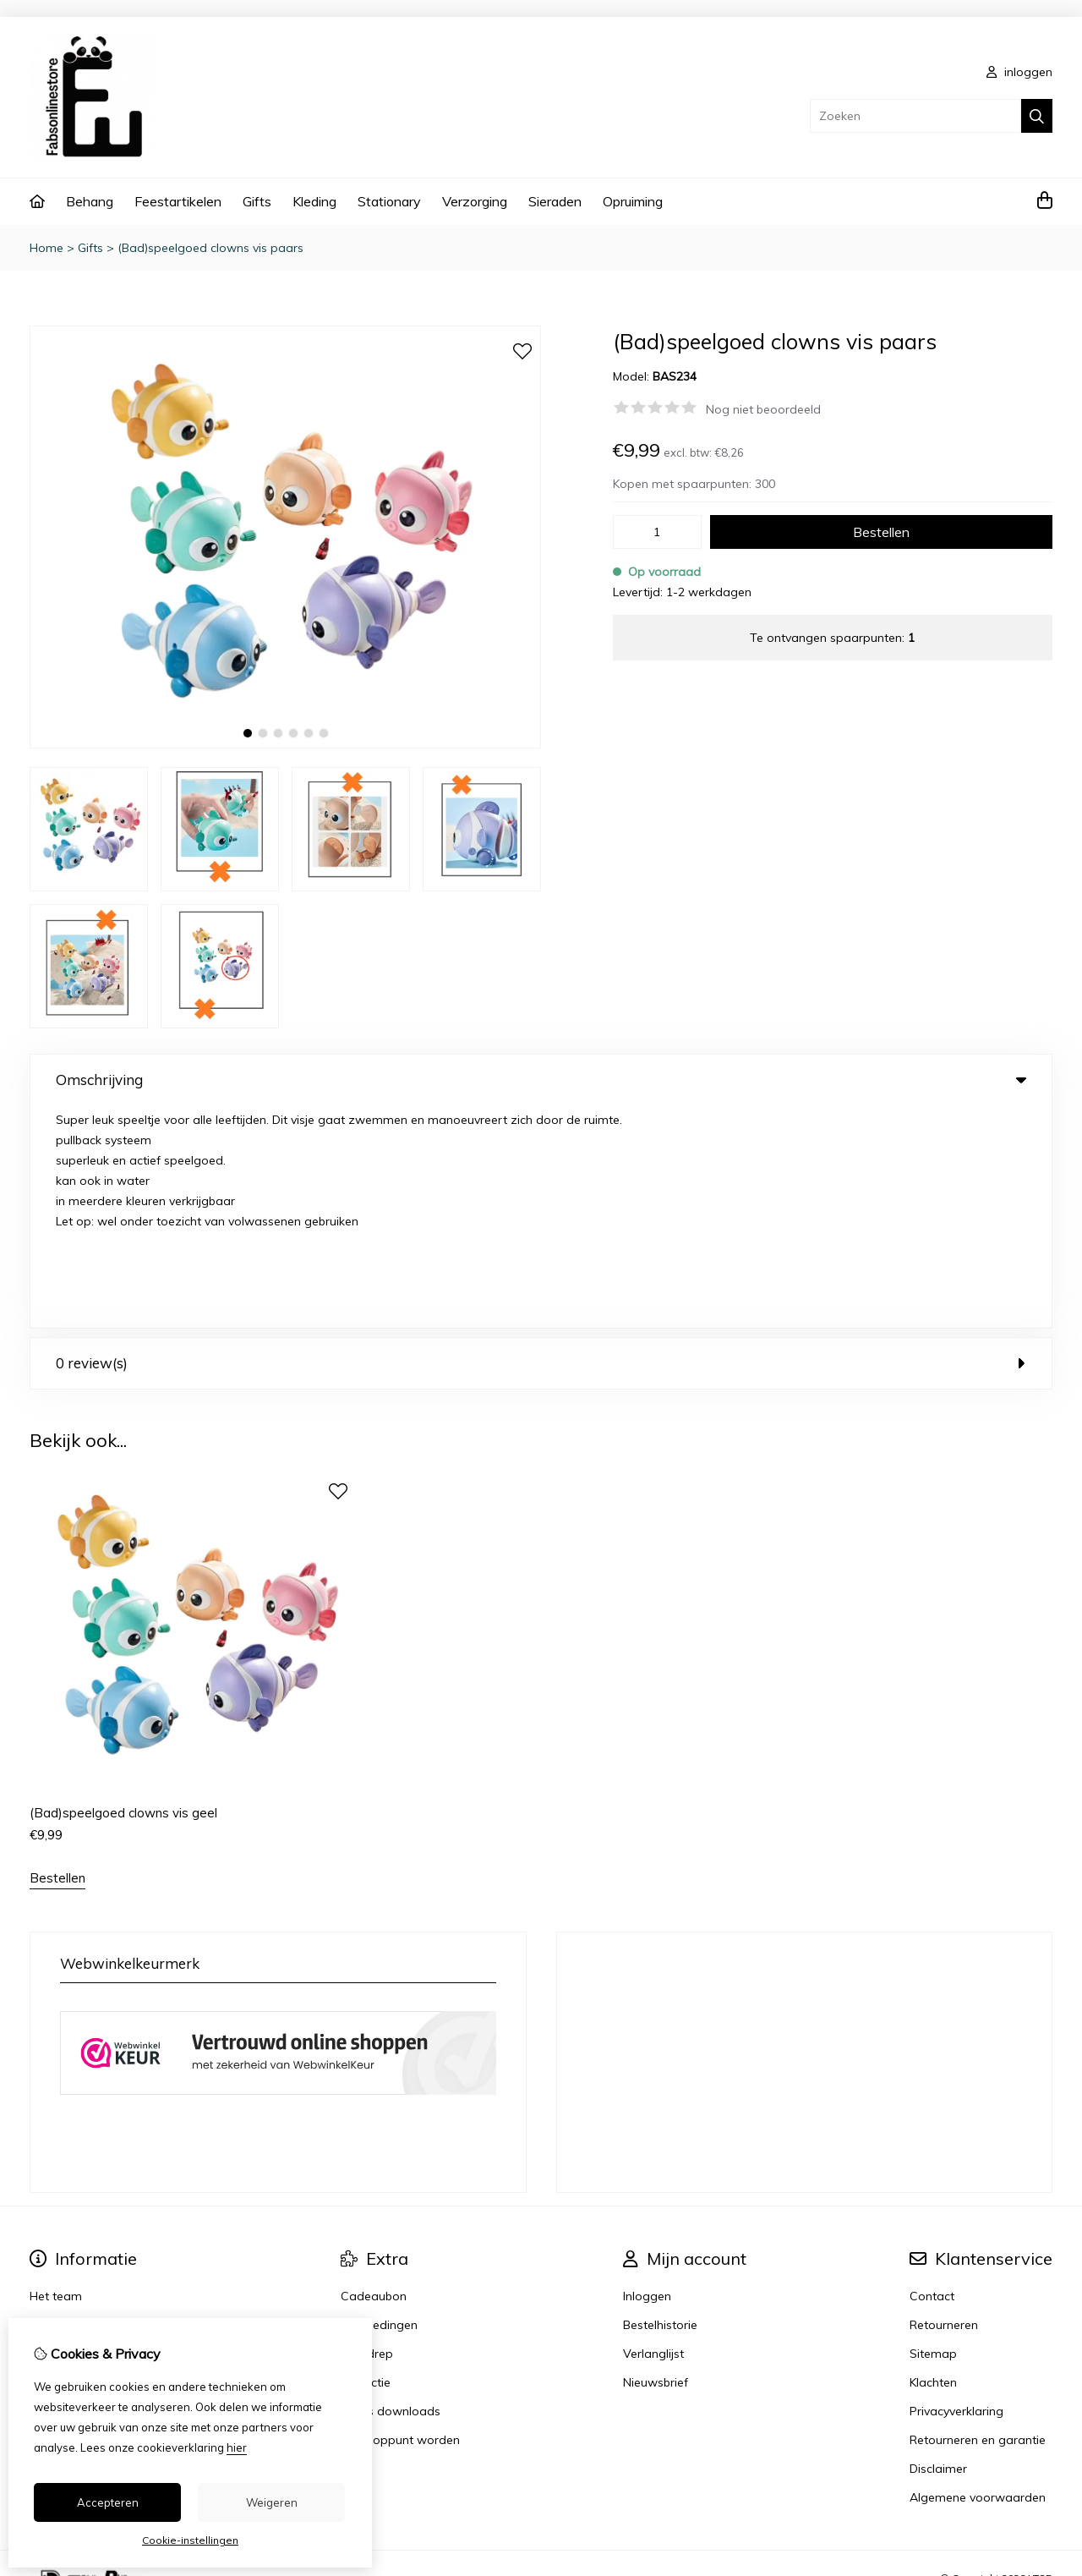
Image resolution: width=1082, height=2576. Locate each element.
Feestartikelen (177, 201)
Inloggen (647, 2073)
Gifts (257, 201)
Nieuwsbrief (655, 2160)
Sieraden (555, 201)
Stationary (389, 201)
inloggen (1019, 71)
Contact (932, 2073)
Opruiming (633, 201)
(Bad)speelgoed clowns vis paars (210, 247)
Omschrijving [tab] (541, 1079)
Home (46, 247)
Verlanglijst (653, 2131)
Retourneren (944, 2102)
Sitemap (933, 2131)
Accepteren (108, 2502)
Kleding (314, 201)
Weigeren (272, 2502)
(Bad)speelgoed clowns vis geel (123, 1590)
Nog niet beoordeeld (763, 409)
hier (237, 2447)
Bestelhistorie (660, 2102)
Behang (89, 201)
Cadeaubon (374, 2073)
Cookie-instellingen (190, 2540)
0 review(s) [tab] (541, 1140)
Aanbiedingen (379, 2102)
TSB (1042, 2355)
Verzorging (474, 201)
